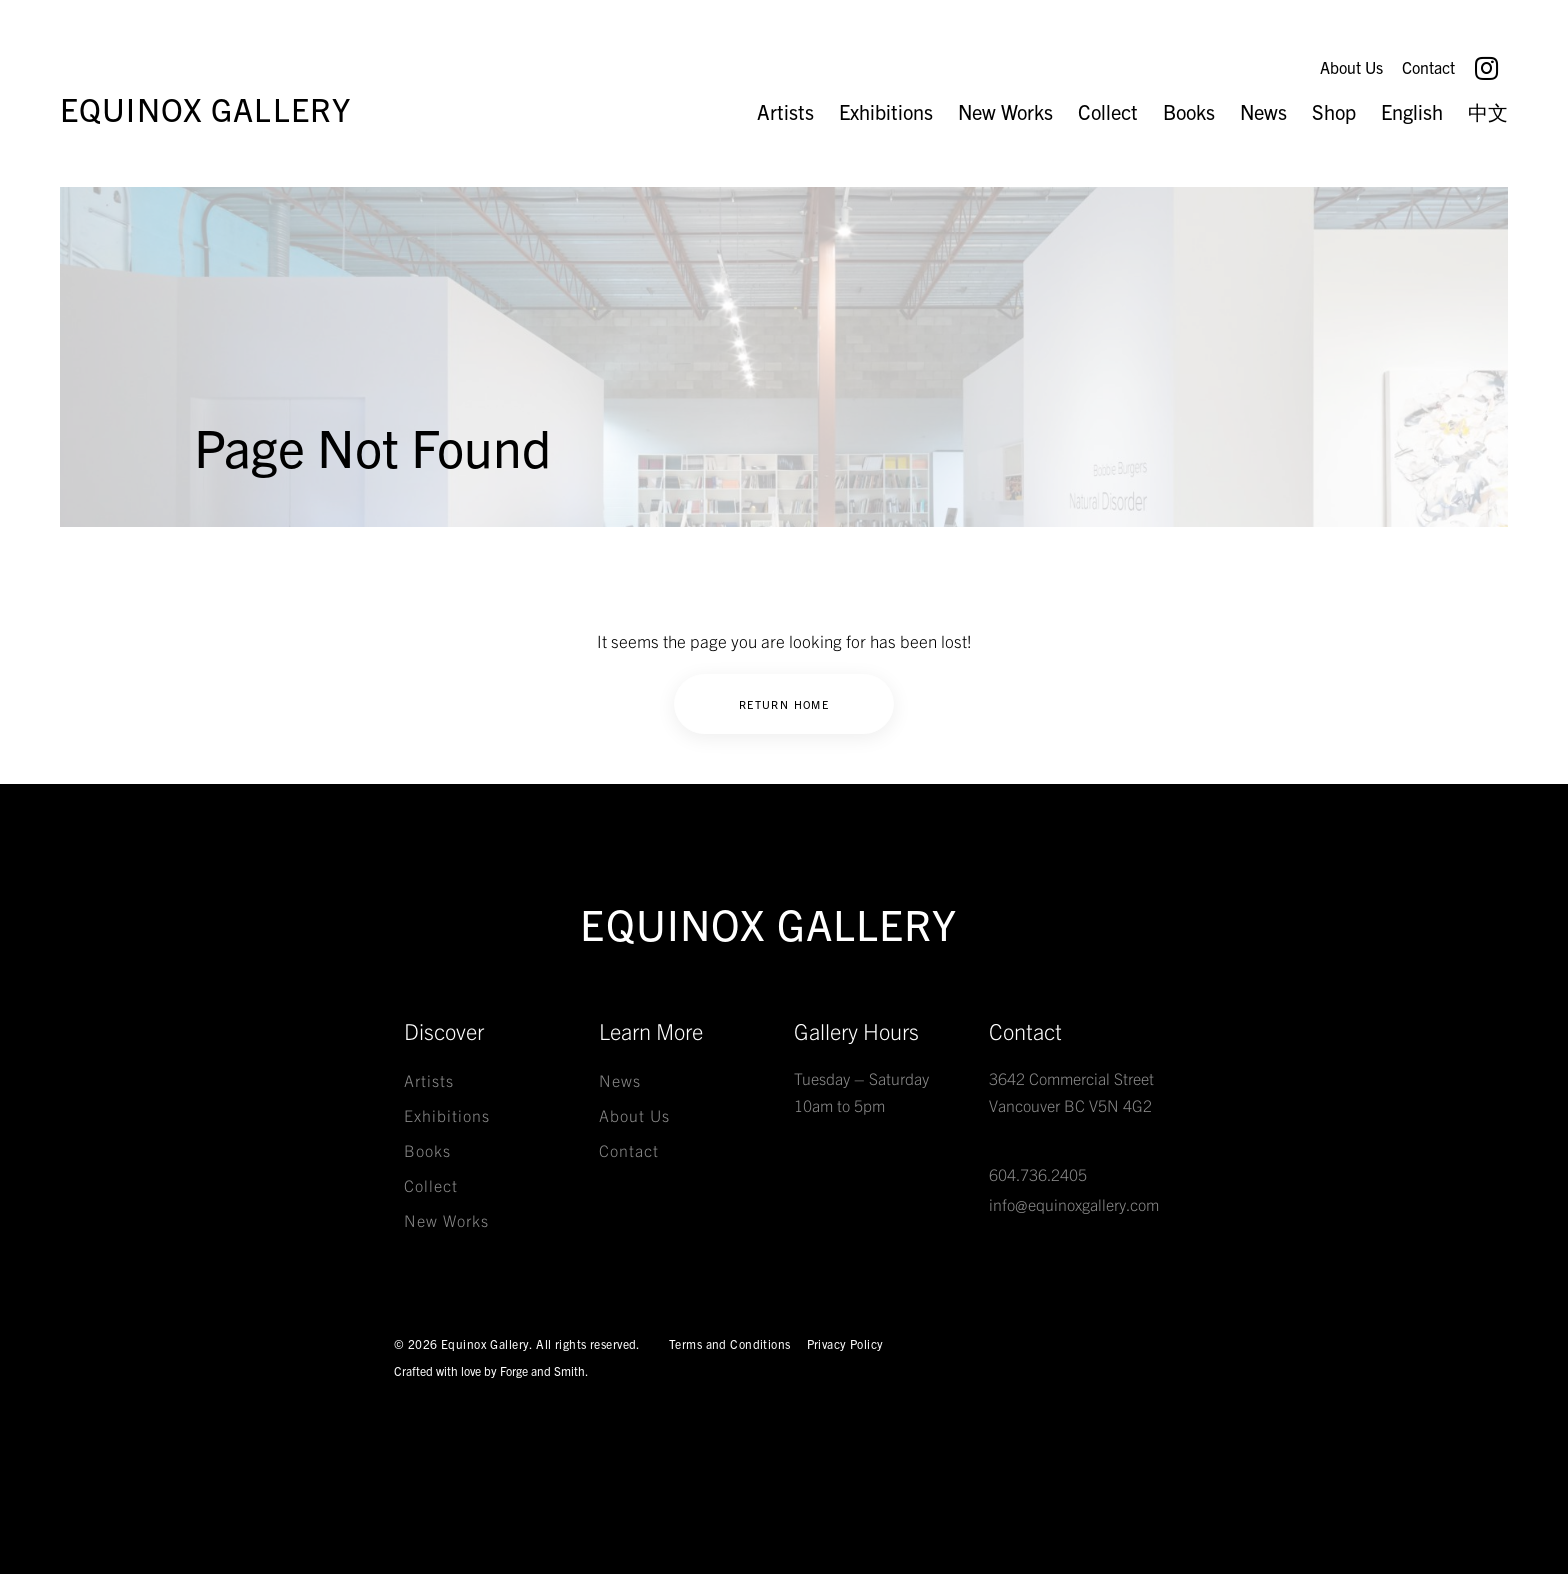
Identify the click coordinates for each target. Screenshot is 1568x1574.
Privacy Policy (845, 1343)
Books (1189, 111)
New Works (1005, 111)
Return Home (784, 704)
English (1412, 111)
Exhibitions (886, 111)
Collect (1108, 111)
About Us (1351, 67)
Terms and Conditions (730, 1343)
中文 (1488, 111)
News (1263, 111)
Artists (785, 111)
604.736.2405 (1038, 1174)
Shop (1334, 111)
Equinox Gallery (205, 108)
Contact (1428, 67)
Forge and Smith (542, 1370)
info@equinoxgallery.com (1074, 1204)
